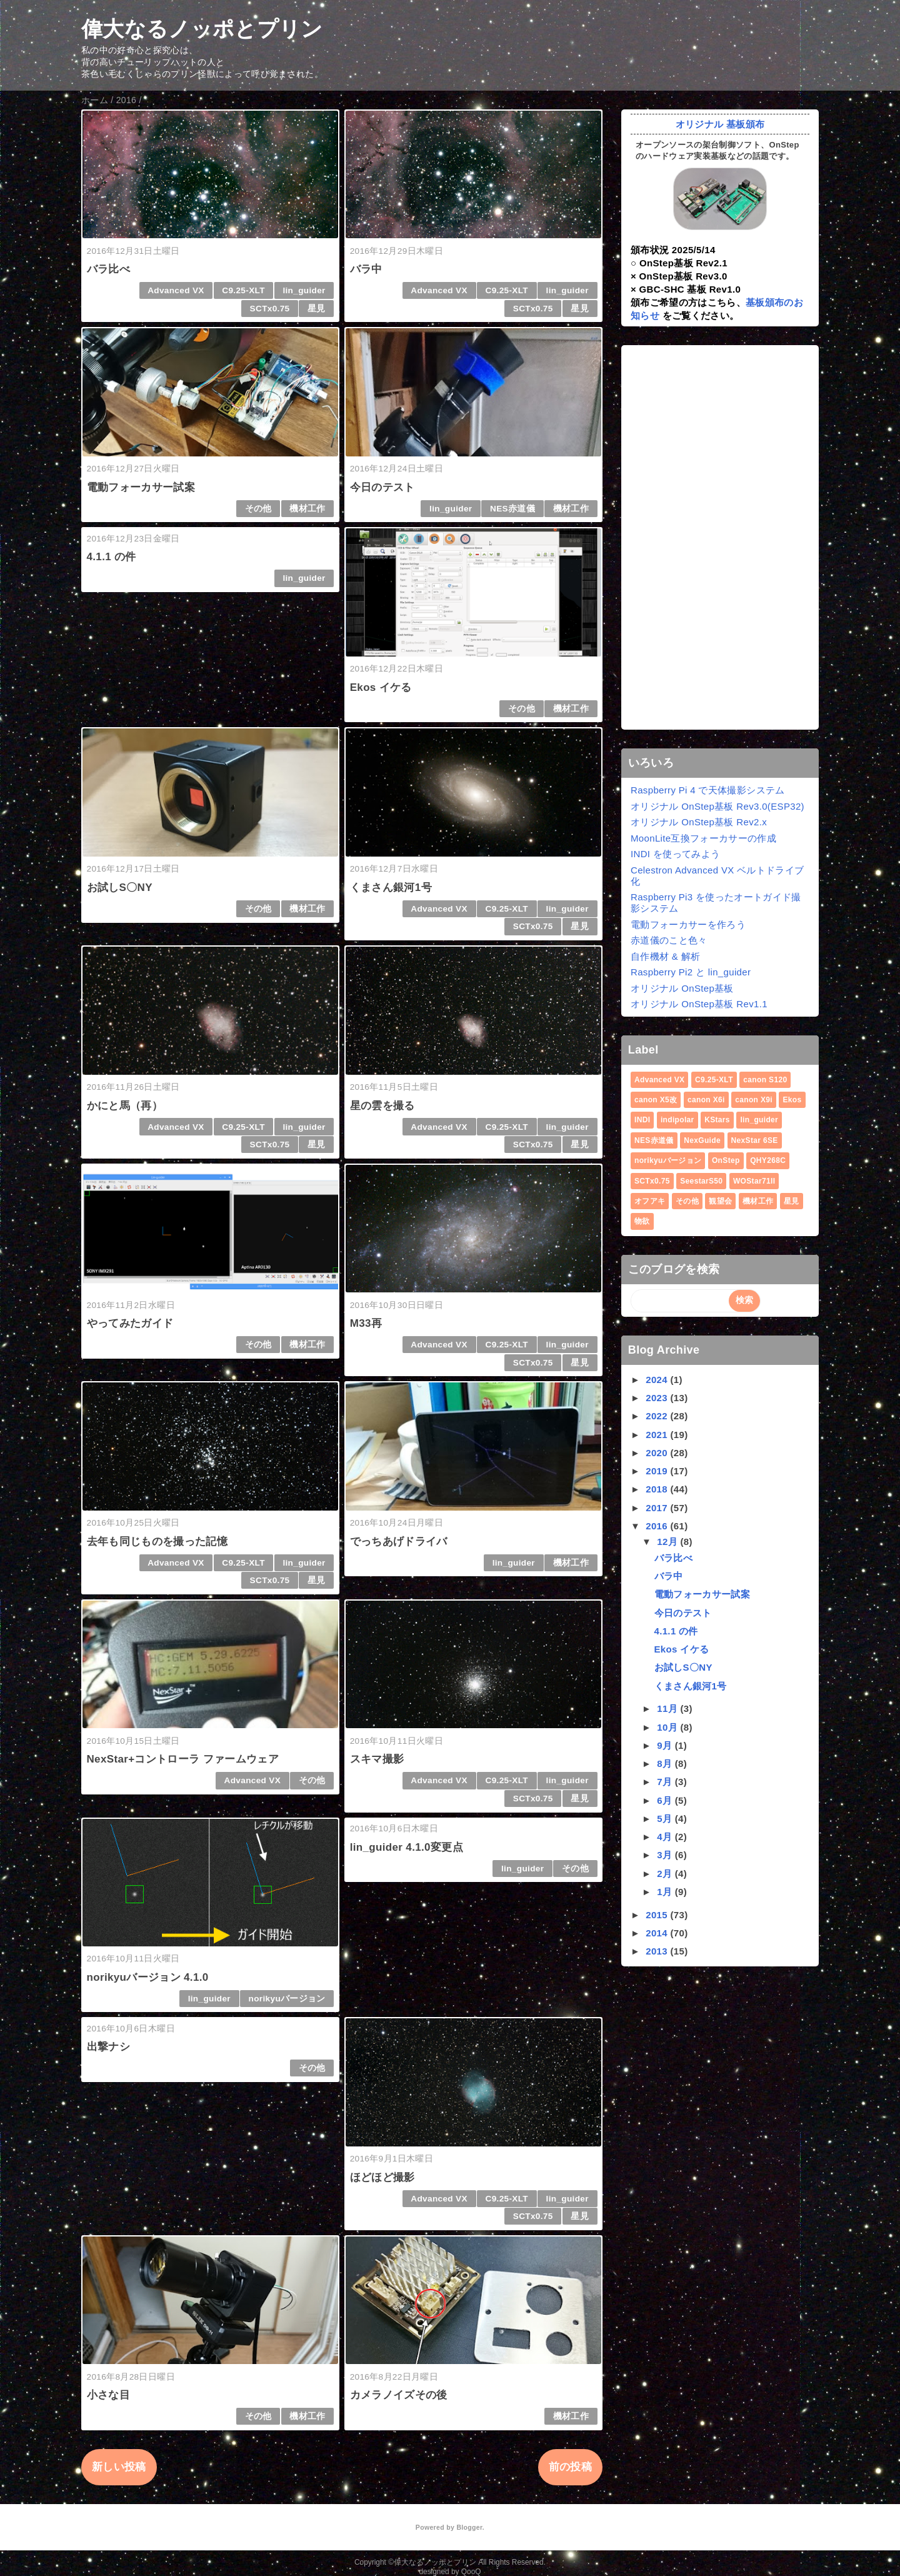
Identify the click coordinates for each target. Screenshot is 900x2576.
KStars (717, 1119)
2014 (658, 1933)
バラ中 (366, 269)
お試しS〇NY (119, 887)
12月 (668, 1541)
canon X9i (753, 1099)
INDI (642, 1119)
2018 (658, 1489)
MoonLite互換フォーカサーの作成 (703, 838)
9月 (666, 1745)
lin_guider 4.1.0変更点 (406, 1847)
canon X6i (706, 1099)
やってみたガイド (130, 1323)
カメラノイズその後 (399, 2395)
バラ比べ (108, 269)
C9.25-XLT (243, 290)
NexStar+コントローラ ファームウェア (183, 1759)
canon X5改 (655, 1099)
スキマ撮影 (377, 1759)
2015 (658, 1914)
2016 (658, 1526)
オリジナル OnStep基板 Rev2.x (699, 822)
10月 (668, 1727)
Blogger (469, 2527)
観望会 (720, 1201)
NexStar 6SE (754, 1140)
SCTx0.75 (270, 308)
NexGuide (702, 1140)
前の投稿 (570, 2467)
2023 (658, 1397)
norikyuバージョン (287, 1998)
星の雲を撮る (382, 1106)
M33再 (366, 1323)
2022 (658, 1416)
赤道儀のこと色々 (669, 940)
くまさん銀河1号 (391, 887)
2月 (666, 1873)
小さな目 (108, 2395)
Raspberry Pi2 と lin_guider (691, 972)
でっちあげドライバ (399, 1541)
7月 (666, 1781)
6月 (666, 1800)
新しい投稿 (119, 2467)
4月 (666, 1836)
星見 (317, 308)
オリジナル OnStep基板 (682, 988)
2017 (658, 1507)
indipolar (677, 1119)
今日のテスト (382, 487)
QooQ (471, 2571)
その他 (258, 508)
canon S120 (765, 1079)
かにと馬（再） (124, 1106)
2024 (658, 1379)
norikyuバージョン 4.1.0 (148, 1977)
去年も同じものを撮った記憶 (157, 1541)
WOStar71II (754, 1181)
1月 (666, 1891)
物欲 (642, 1221)
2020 (658, 1452)
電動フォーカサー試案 (141, 487)
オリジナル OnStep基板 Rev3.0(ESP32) (717, 806)
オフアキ (649, 1201)
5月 (666, 1818)
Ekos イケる (381, 687)
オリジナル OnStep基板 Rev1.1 (699, 1004)
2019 (658, 1471)
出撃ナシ (108, 2047)
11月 (668, 1708)
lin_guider (303, 290)
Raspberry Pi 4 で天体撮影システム (708, 790)
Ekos (791, 1099)
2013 (658, 1951)
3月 (666, 1854)
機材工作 (307, 508)
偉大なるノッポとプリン (202, 29)
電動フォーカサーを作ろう (688, 924)
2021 (658, 1434)
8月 (666, 1763)
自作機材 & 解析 (665, 956)
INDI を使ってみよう (675, 853)
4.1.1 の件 (111, 557)
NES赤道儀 (512, 508)
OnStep (726, 1160)
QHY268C (768, 1160)
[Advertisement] (720, 537)
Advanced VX (176, 290)
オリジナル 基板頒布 (720, 124)
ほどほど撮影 (382, 2177)
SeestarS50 (701, 1181)
